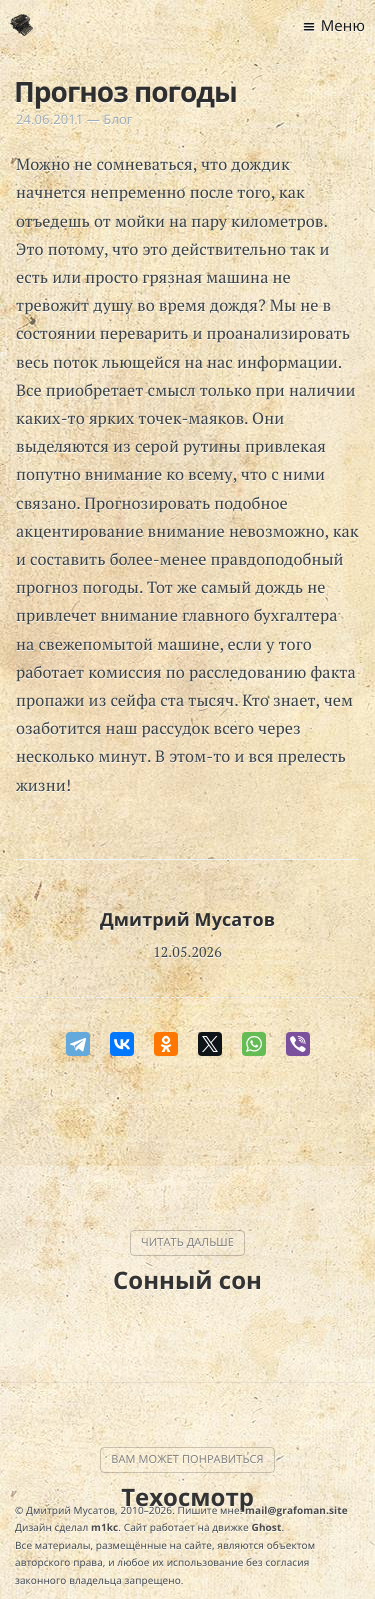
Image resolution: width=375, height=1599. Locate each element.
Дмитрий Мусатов (187, 920)
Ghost (267, 1527)
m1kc (104, 1527)
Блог (117, 119)
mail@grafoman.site (296, 1510)
